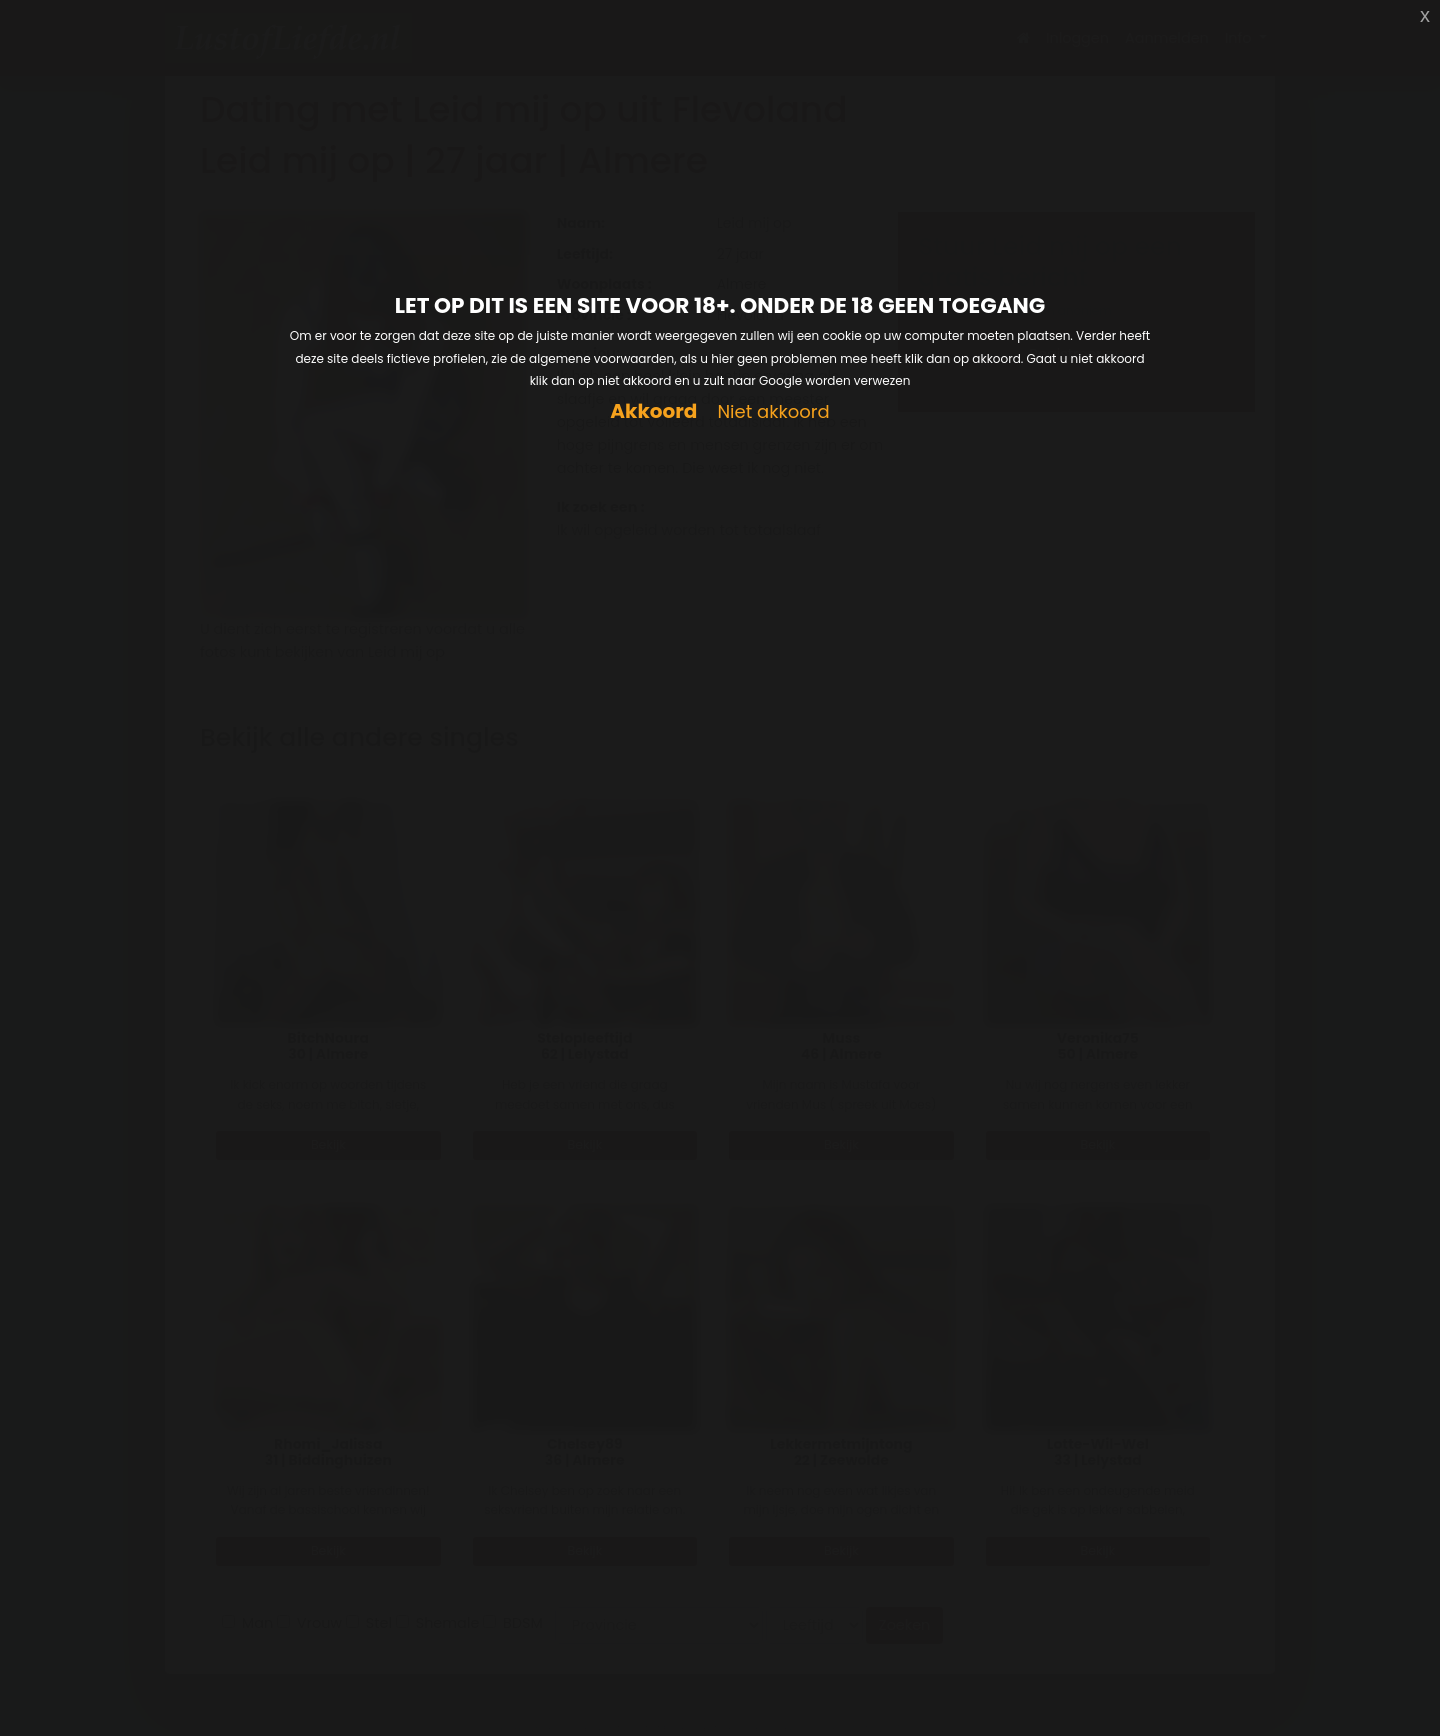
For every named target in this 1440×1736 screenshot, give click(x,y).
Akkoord (653, 411)
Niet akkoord (773, 412)
